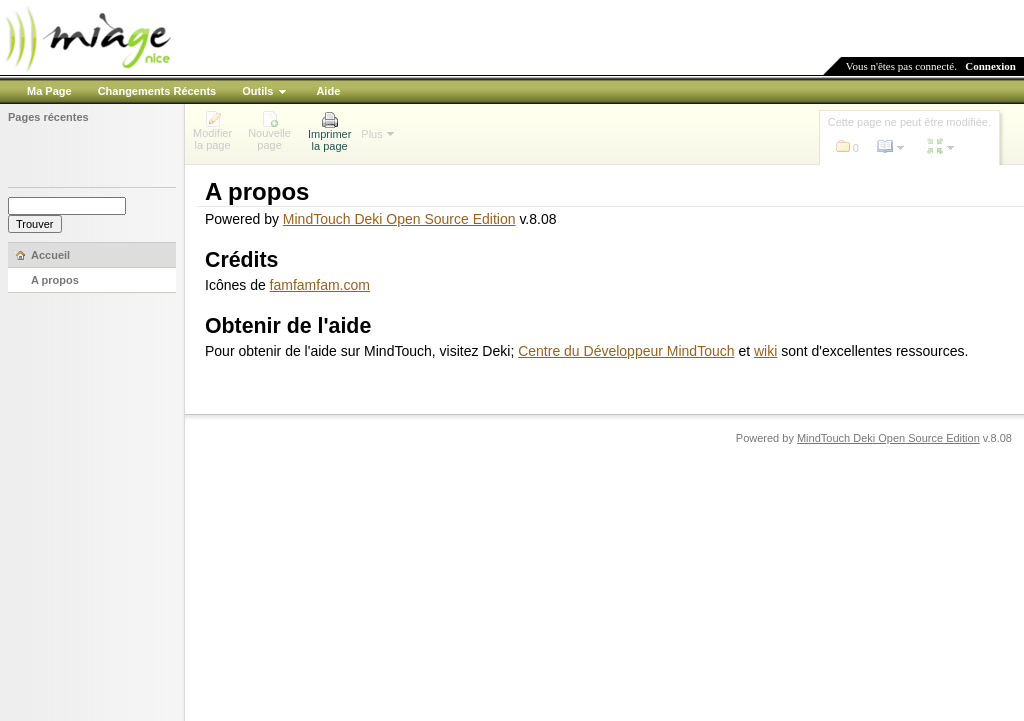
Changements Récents (157, 91)
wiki (765, 351)
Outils (257, 91)
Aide (328, 91)
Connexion (990, 66)
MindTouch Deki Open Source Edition (399, 219)
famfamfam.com (320, 285)
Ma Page (49, 91)
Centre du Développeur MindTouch (626, 351)
